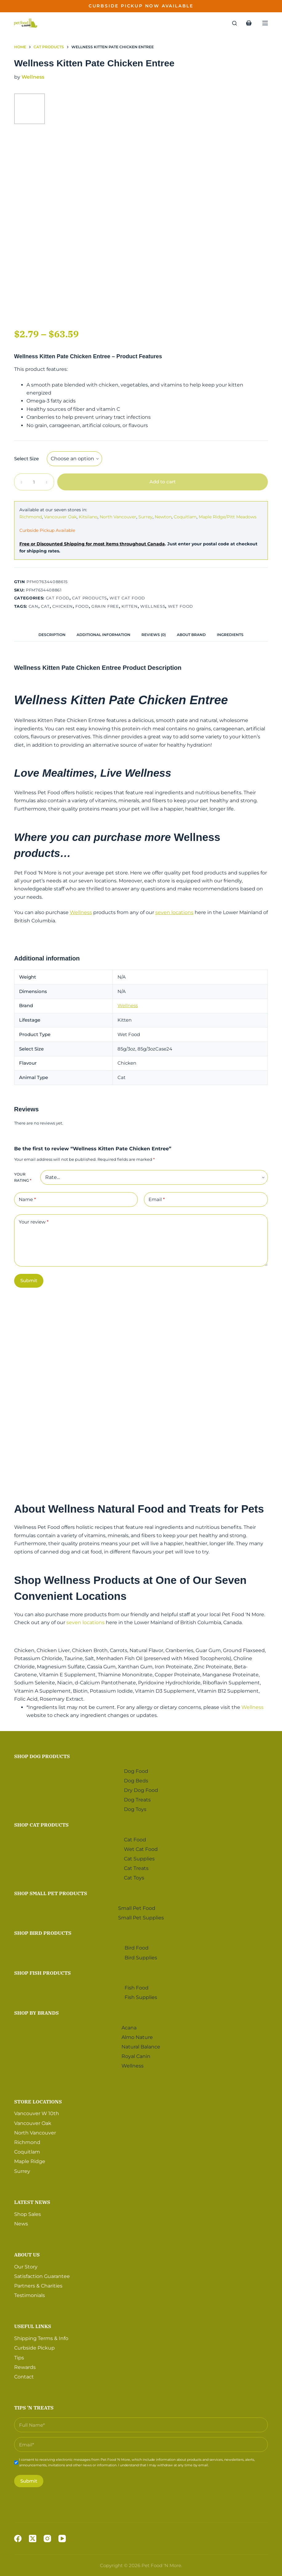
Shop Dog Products (42, 1755)
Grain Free (105, 606)
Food (82, 606)
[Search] (234, 23)
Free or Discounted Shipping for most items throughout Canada (92, 544)
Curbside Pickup (34, 2346)
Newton (163, 517)
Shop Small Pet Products (50, 1892)
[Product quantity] (34, 481)
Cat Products (89, 597)
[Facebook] (18, 2538)
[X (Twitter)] (32, 2538)
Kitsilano (88, 517)
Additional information (103, 634)
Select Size (26, 458)
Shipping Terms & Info (41, 2337)
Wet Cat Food (127, 597)
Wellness (33, 77)
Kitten (129, 606)
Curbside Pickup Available (47, 530)
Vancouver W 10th (36, 2112)
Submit (28, 1280)
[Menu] (265, 23)
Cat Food (58, 597)
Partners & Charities (38, 2284)
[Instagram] (47, 2538)
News (21, 2222)
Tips (19, 2356)
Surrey (145, 517)
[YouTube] (62, 2538)
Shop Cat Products (41, 1823)
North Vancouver (118, 517)
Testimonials (29, 2294)
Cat (45, 606)
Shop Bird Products (42, 1931)
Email (157, 1200)
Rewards (25, 2366)
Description (52, 634)
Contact (24, 2375)
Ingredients (230, 634)
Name (27, 1200)
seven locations (174, 912)
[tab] (52, 634)
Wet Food (180, 606)
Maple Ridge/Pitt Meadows (227, 517)
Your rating (22, 1177)
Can (33, 606)
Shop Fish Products (42, 1971)
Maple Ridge (29, 2160)
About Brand (191, 634)
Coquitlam (185, 517)
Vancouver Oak (60, 517)
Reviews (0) (153, 634)
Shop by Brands (36, 2011)
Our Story (26, 2265)
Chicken (62, 606)
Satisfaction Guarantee (42, 2275)
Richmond (30, 517)
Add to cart (162, 482)
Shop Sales (27, 2213)
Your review (34, 1222)
